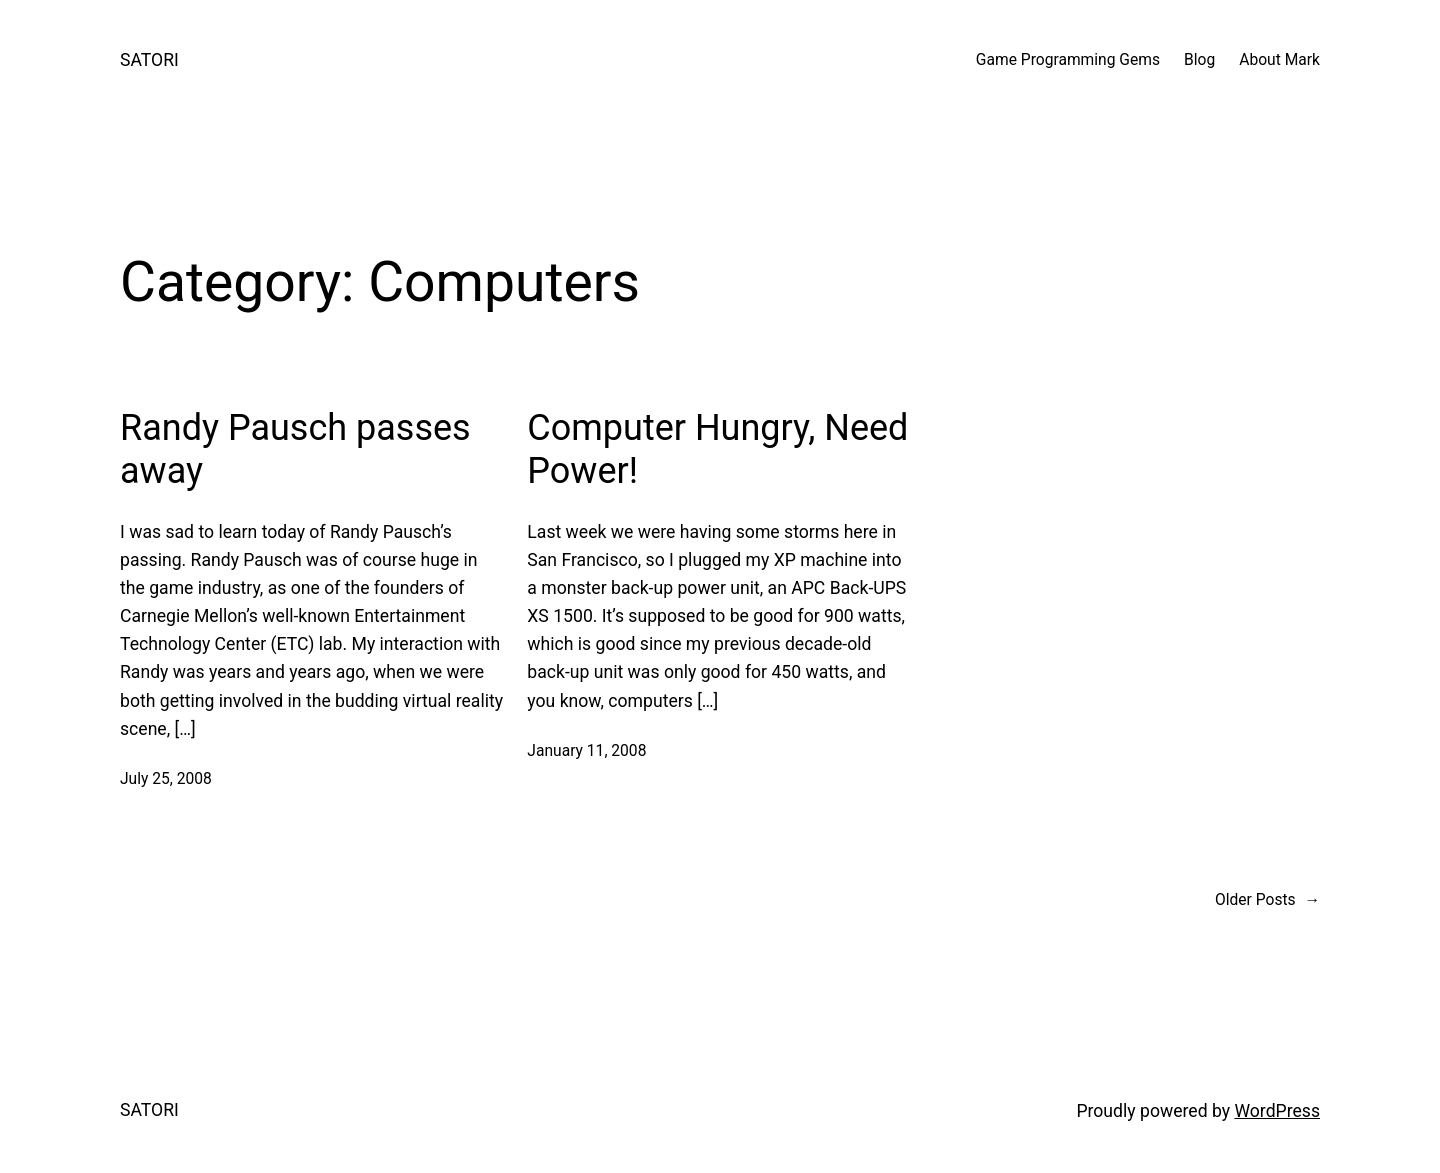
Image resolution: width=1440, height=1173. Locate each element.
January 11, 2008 (586, 751)
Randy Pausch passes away (295, 449)
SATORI (149, 60)
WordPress (1277, 1111)
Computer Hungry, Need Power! (717, 449)
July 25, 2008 (166, 779)
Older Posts (1267, 900)
